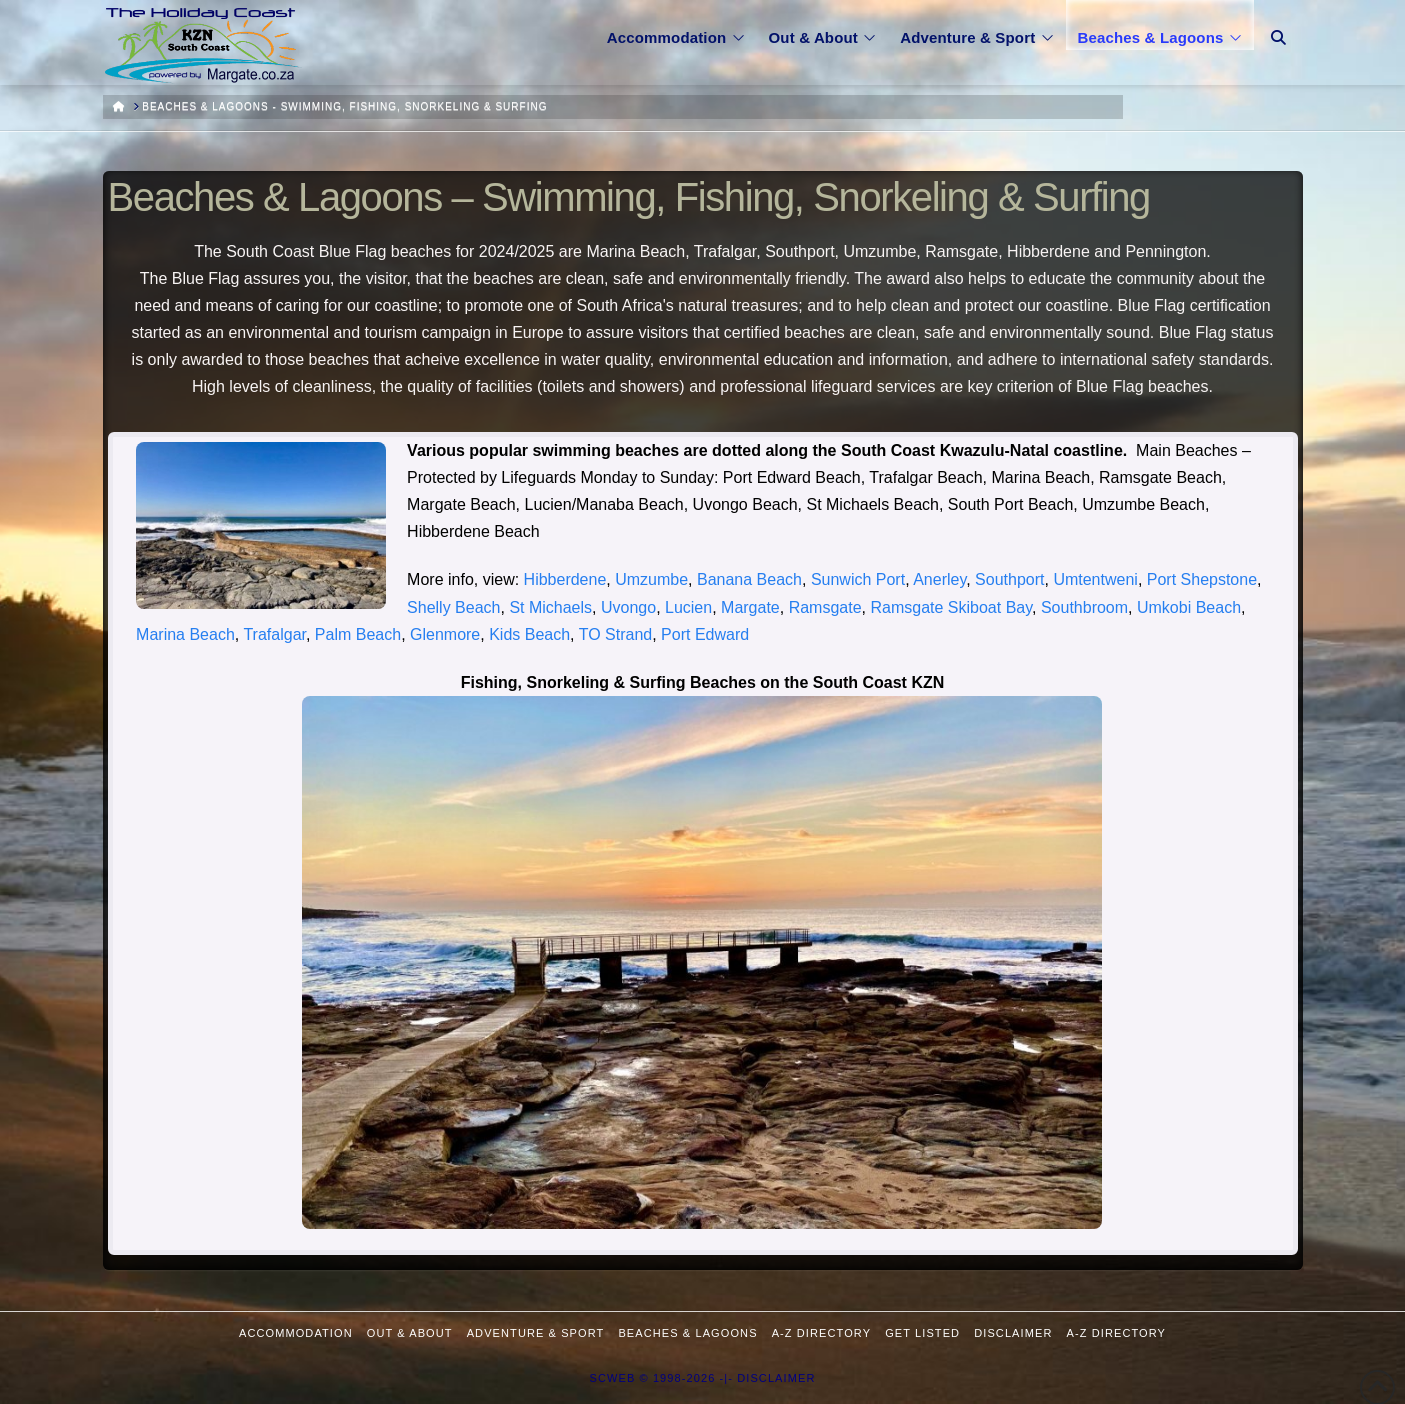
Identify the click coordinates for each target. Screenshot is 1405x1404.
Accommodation (296, 1333)
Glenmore (445, 634)
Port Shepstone (1202, 579)
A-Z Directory (821, 1333)
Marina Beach (185, 634)
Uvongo (628, 607)
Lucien (688, 607)
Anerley (939, 579)
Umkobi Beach (1189, 607)
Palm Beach (358, 634)
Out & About (410, 1333)
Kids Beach (529, 634)
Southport (1009, 579)
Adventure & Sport (536, 1333)
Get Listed (922, 1333)
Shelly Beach (453, 607)
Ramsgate (825, 607)
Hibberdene (565, 579)
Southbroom (1084, 607)
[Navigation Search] (1278, 25)
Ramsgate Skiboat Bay (951, 607)
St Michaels (550, 607)
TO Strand (616, 634)
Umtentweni (1095, 579)
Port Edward (705, 634)
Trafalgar (274, 634)
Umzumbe (651, 579)
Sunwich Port (858, 579)
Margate (750, 607)
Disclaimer (1013, 1333)
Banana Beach (749, 579)
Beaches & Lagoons (687, 1333)
